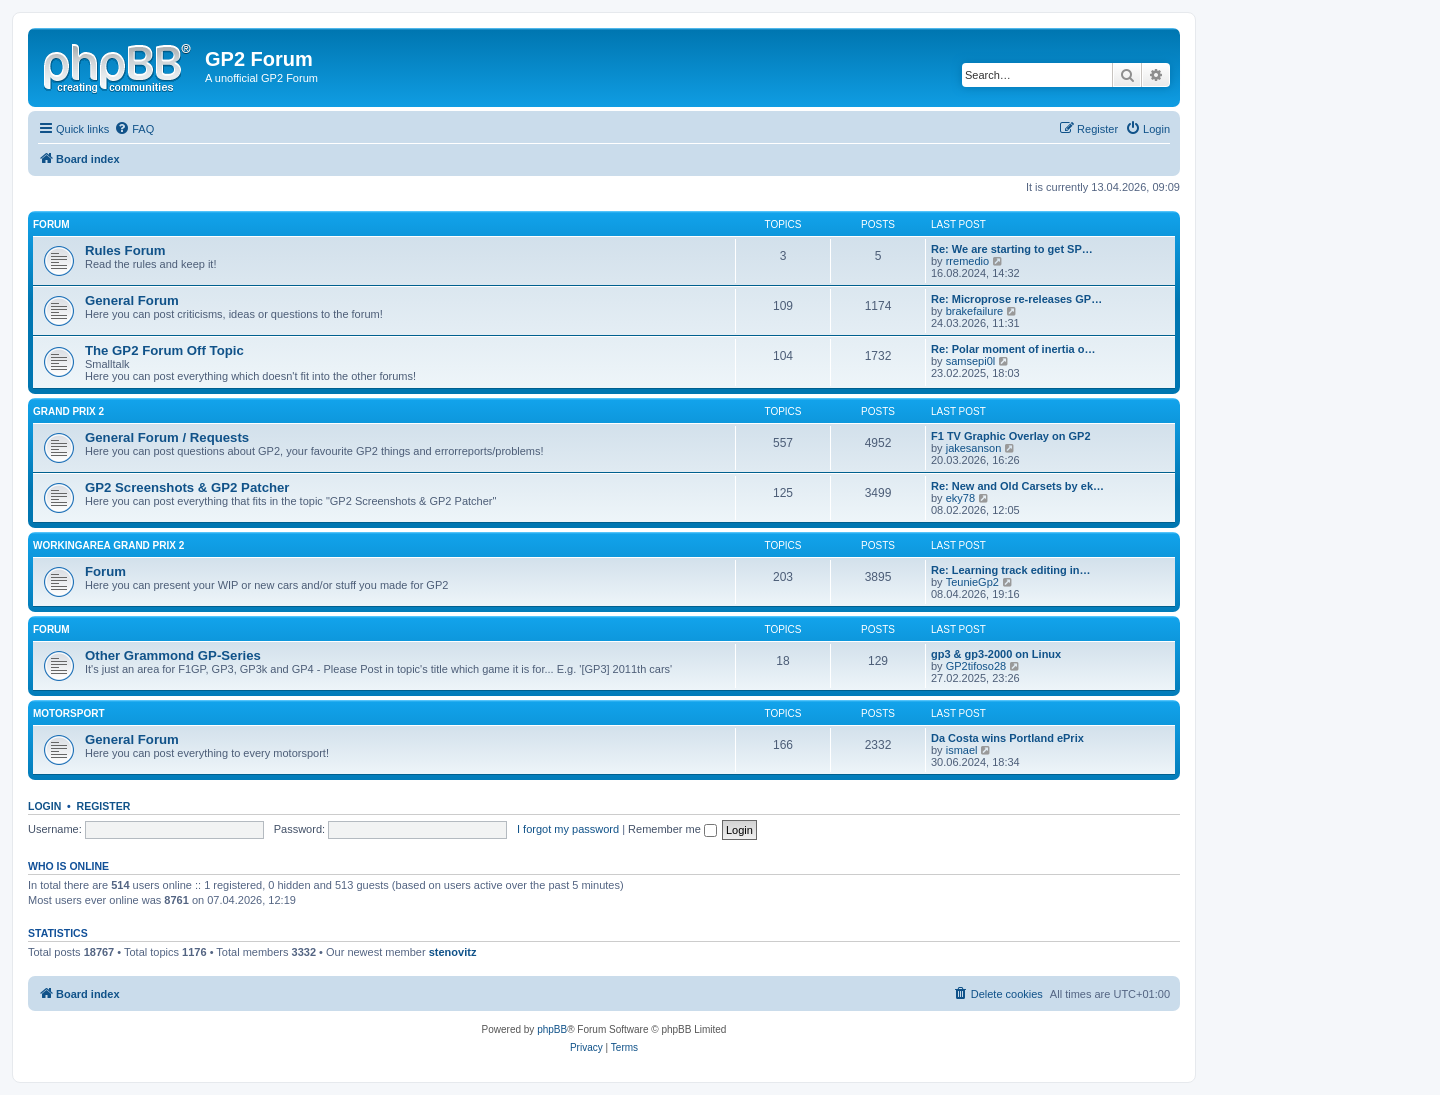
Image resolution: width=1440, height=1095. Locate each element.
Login (44, 806)
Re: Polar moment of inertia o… (1013, 349)
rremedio (967, 261)
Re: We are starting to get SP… (1012, 249)
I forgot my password (568, 829)
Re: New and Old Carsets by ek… (1017, 486)
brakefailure (974, 311)
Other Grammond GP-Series (173, 655)
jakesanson (974, 448)
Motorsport (68, 713)
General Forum (132, 300)
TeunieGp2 (972, 582)
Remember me (672, 829)
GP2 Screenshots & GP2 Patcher (187, 487)
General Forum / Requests (167, 437)
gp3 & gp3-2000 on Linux (996, 654)
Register (104, 806)
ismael (962, 750)
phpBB (552, 1029)
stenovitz (453, 952)
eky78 (960, 498)
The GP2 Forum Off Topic (164, 350)
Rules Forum (125, 250)
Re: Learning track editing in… (1011, 570)
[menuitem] (134, 129)
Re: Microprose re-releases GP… (1016, 299)
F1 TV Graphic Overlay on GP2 (1011, 436)
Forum (51, 224)
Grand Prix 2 (68, 411)
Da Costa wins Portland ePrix (1007, 738)
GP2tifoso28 (976, 666)
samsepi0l (971, 361)
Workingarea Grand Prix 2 (108, 545)
